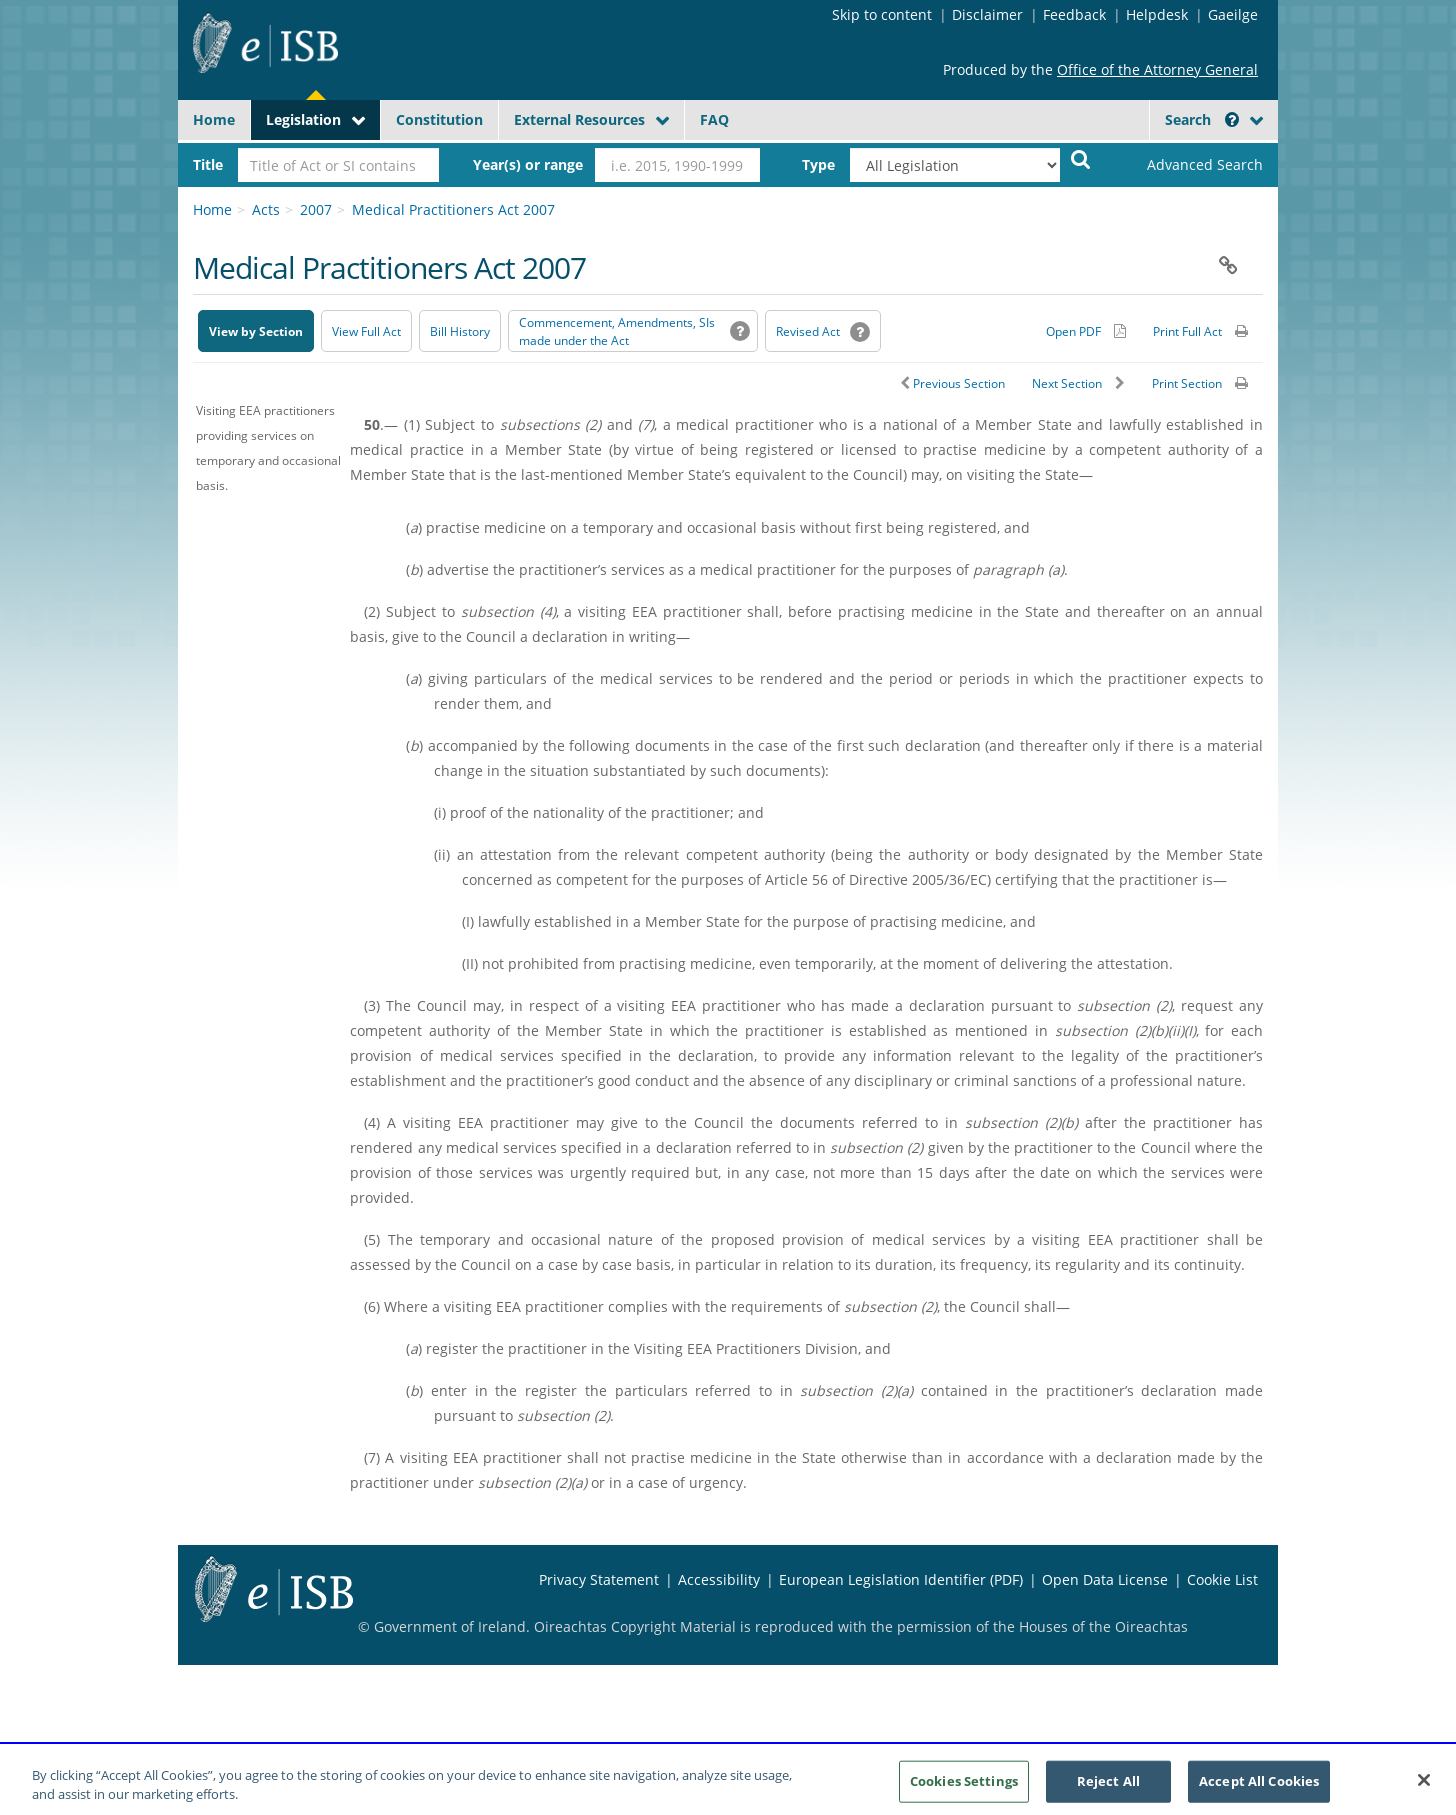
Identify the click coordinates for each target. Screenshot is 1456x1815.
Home (214, 119)
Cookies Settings (964, 1789)
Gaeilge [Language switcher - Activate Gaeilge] (1233, 14)
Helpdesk (1157, 14)
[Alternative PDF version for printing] (1086, 331)
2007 (316, 209)
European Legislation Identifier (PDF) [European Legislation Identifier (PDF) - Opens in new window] (901, 1579)
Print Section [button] (1187, 383)
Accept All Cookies (1259, 1789)
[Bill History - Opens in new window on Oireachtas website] (460, 331)
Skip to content (882, 14)
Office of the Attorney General (1157, 69)
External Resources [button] (579, 119)
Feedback (1074, 14)
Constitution (439, 119)
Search (1202, 119)
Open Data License (1105, 1579)
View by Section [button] (256, 331)
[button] (1232, 119)
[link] (1188, 165)
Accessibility (719, 1579)
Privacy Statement (599, 1579)
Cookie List (1222, 1579)
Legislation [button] (303, 119)
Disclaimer (987, 14)
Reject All (1108, 1789)
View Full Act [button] (366, 331)
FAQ (714, 119)
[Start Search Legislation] (1081, 158)
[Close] (1424, 1789)
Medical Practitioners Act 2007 (453, 209)
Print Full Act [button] (1187, 331)
